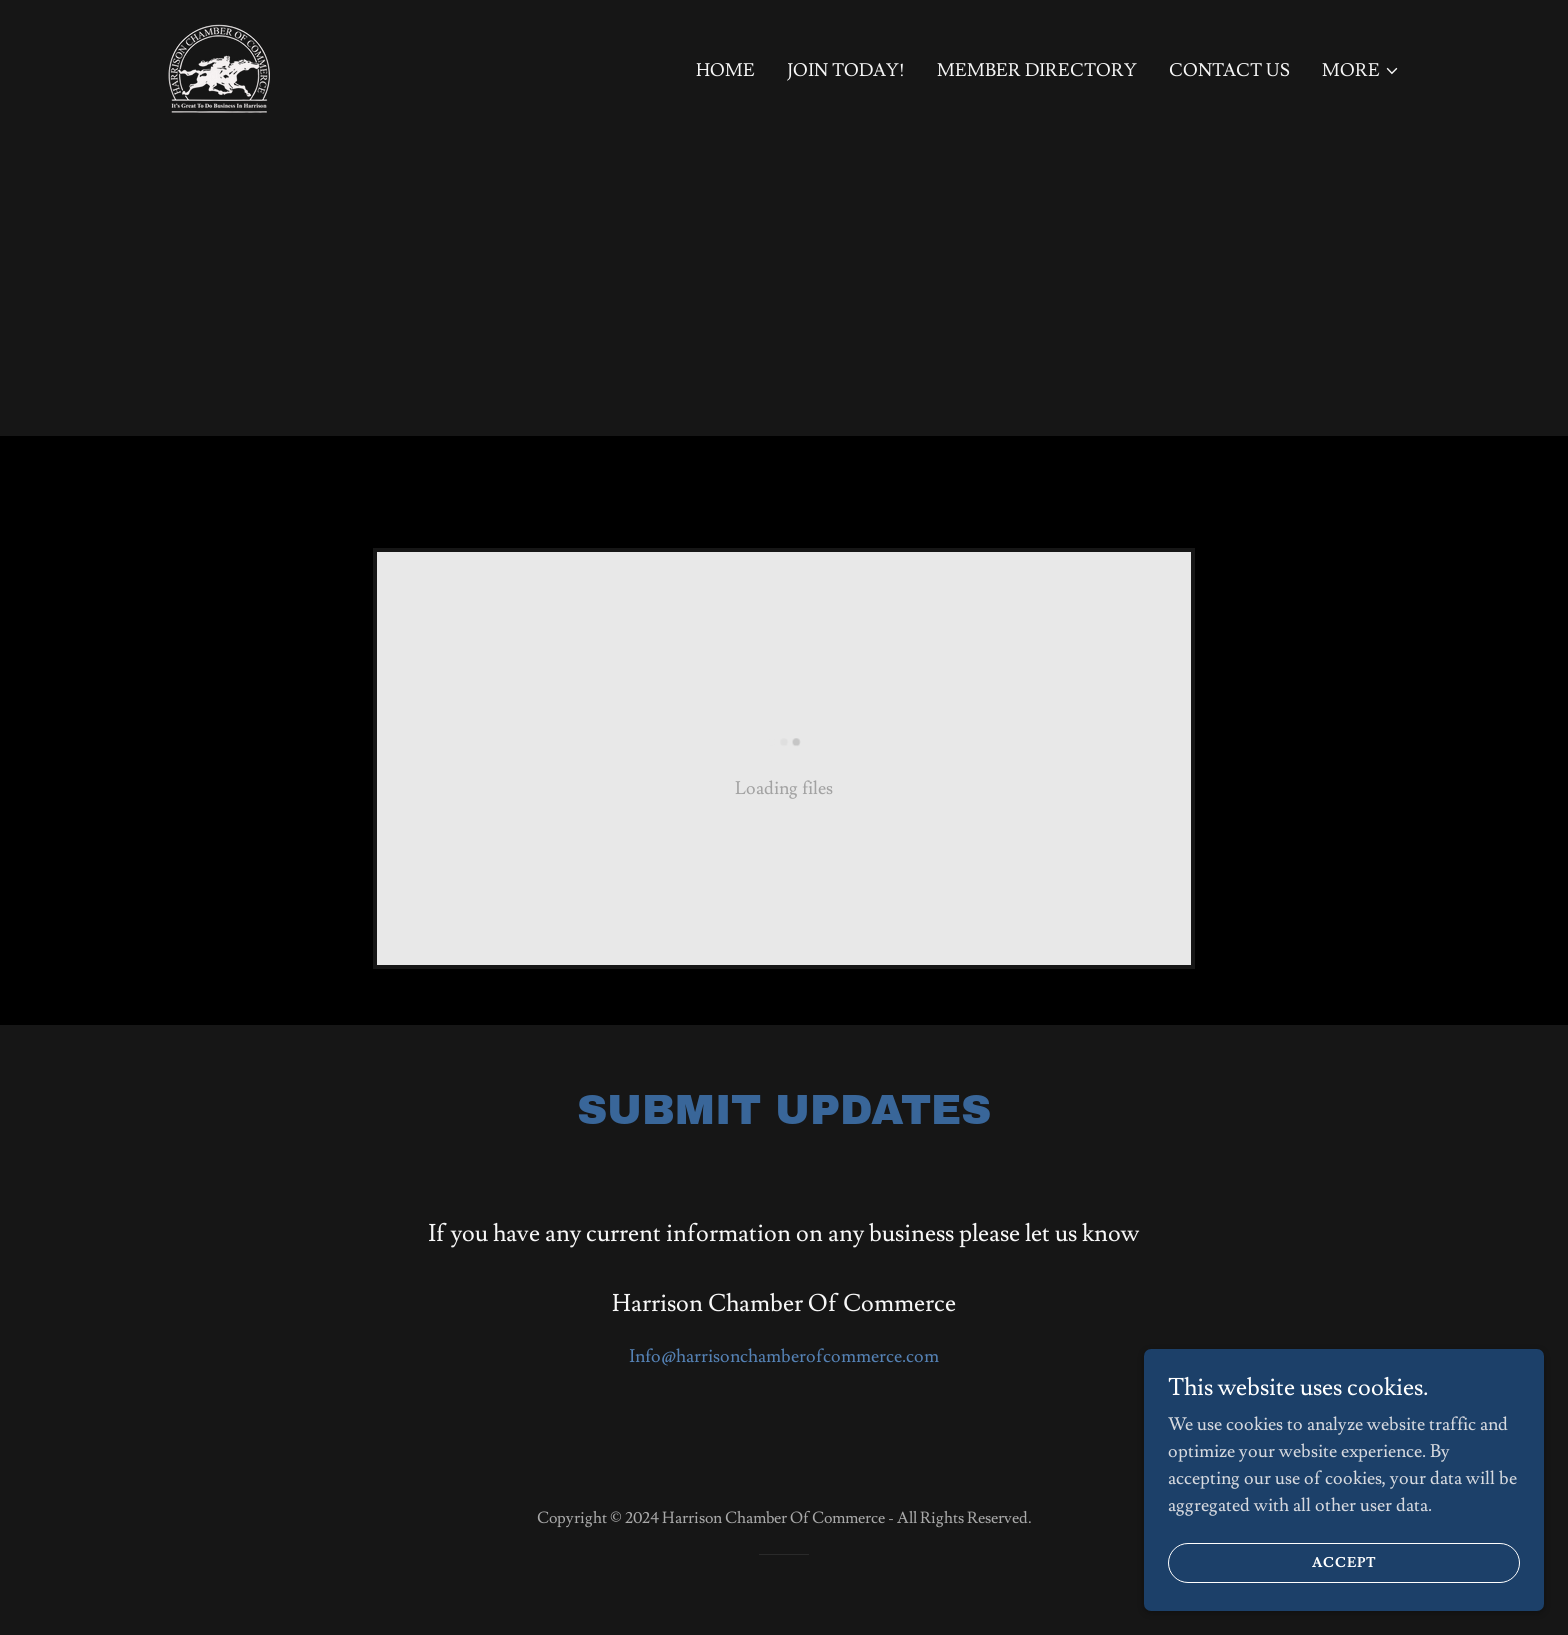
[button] (1361, 71)
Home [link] (725, 70)
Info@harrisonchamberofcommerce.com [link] (784, 1356)
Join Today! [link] (846, 70)
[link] (219, 63)
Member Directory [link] (1037, 70)
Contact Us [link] (1229, 70)
